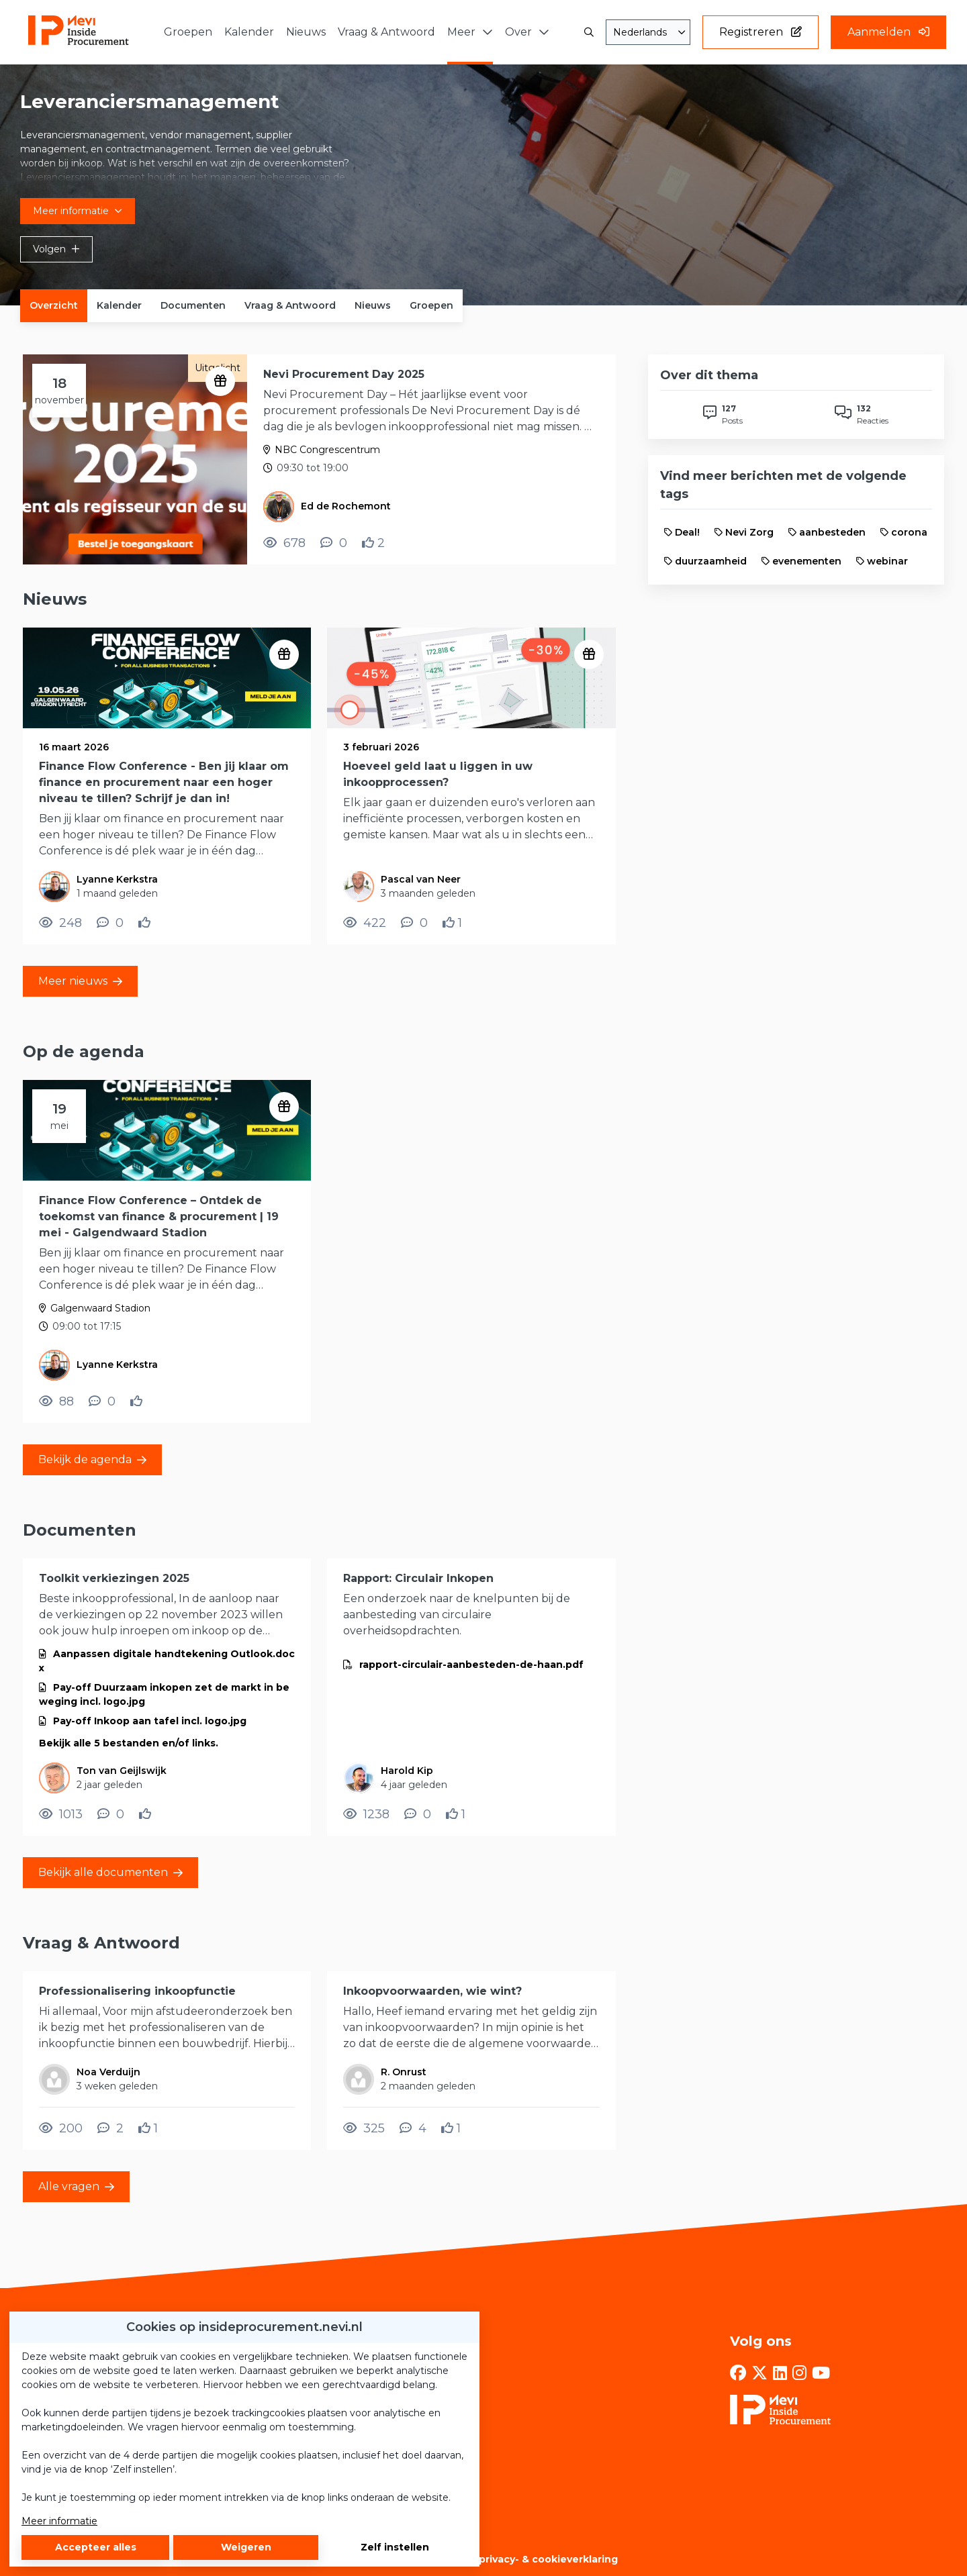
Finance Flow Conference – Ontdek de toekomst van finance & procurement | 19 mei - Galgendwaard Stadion (159, 1216)
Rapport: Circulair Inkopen (418, 1578)
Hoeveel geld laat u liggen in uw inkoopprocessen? (438, 774)
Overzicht (54, 305)
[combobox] (648, 32)
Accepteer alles (95, 2547)
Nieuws (373, 305)
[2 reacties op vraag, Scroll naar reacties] (110, 2128)
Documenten (193, 305)
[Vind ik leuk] (373, 543)
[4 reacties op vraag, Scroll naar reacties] (413, 2128)
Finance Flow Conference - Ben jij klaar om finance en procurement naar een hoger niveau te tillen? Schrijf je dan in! (164, 782)
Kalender (119, 305)
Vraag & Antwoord (290, 305)
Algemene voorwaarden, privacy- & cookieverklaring (484, 2559)
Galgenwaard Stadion (100, 1308)
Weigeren (246, 2547)
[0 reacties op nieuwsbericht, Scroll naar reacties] (110, 922)
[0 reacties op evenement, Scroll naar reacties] (333, 543)
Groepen (431, 305)
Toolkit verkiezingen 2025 (114, 1578)
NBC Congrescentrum (327, 450)
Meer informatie (59, 2521)
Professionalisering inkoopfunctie (137, 1991)
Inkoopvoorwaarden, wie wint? (432, 1991)
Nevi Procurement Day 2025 (343, 374)
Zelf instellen (395, 2547)
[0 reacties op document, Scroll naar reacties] (110, 1814)
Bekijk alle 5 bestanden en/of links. (128, 1743)
